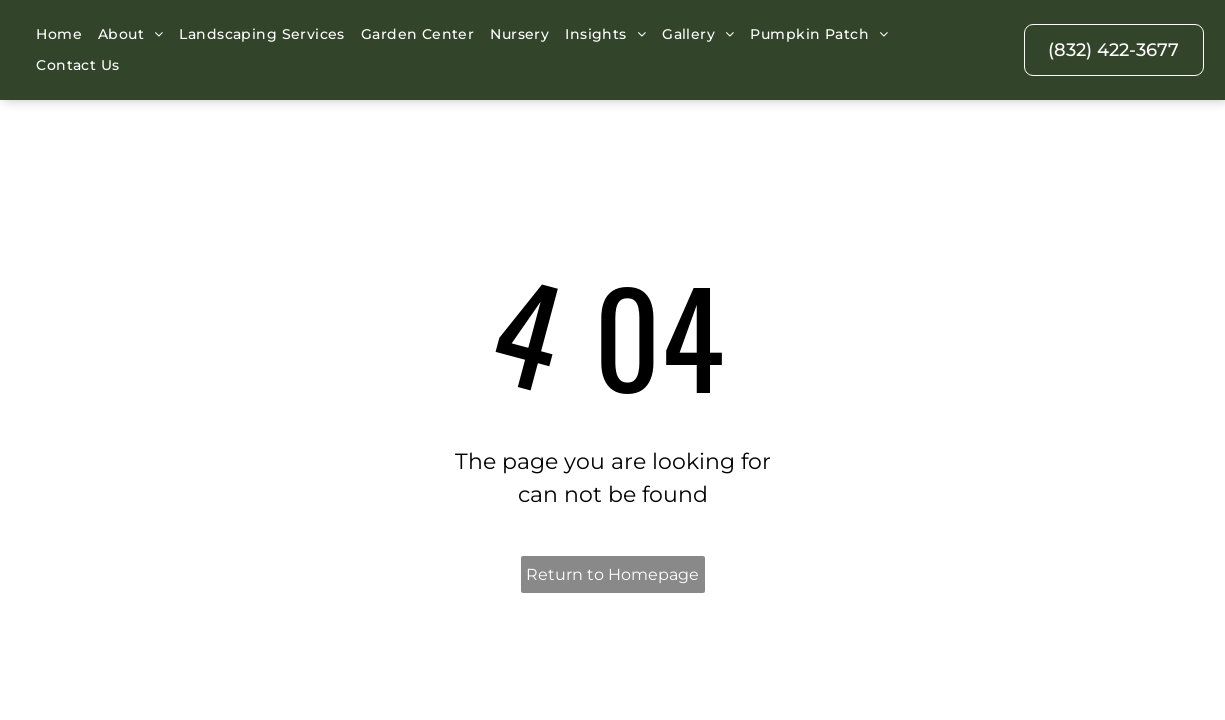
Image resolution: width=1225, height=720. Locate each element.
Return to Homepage (612, 524)
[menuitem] (59, 34)
